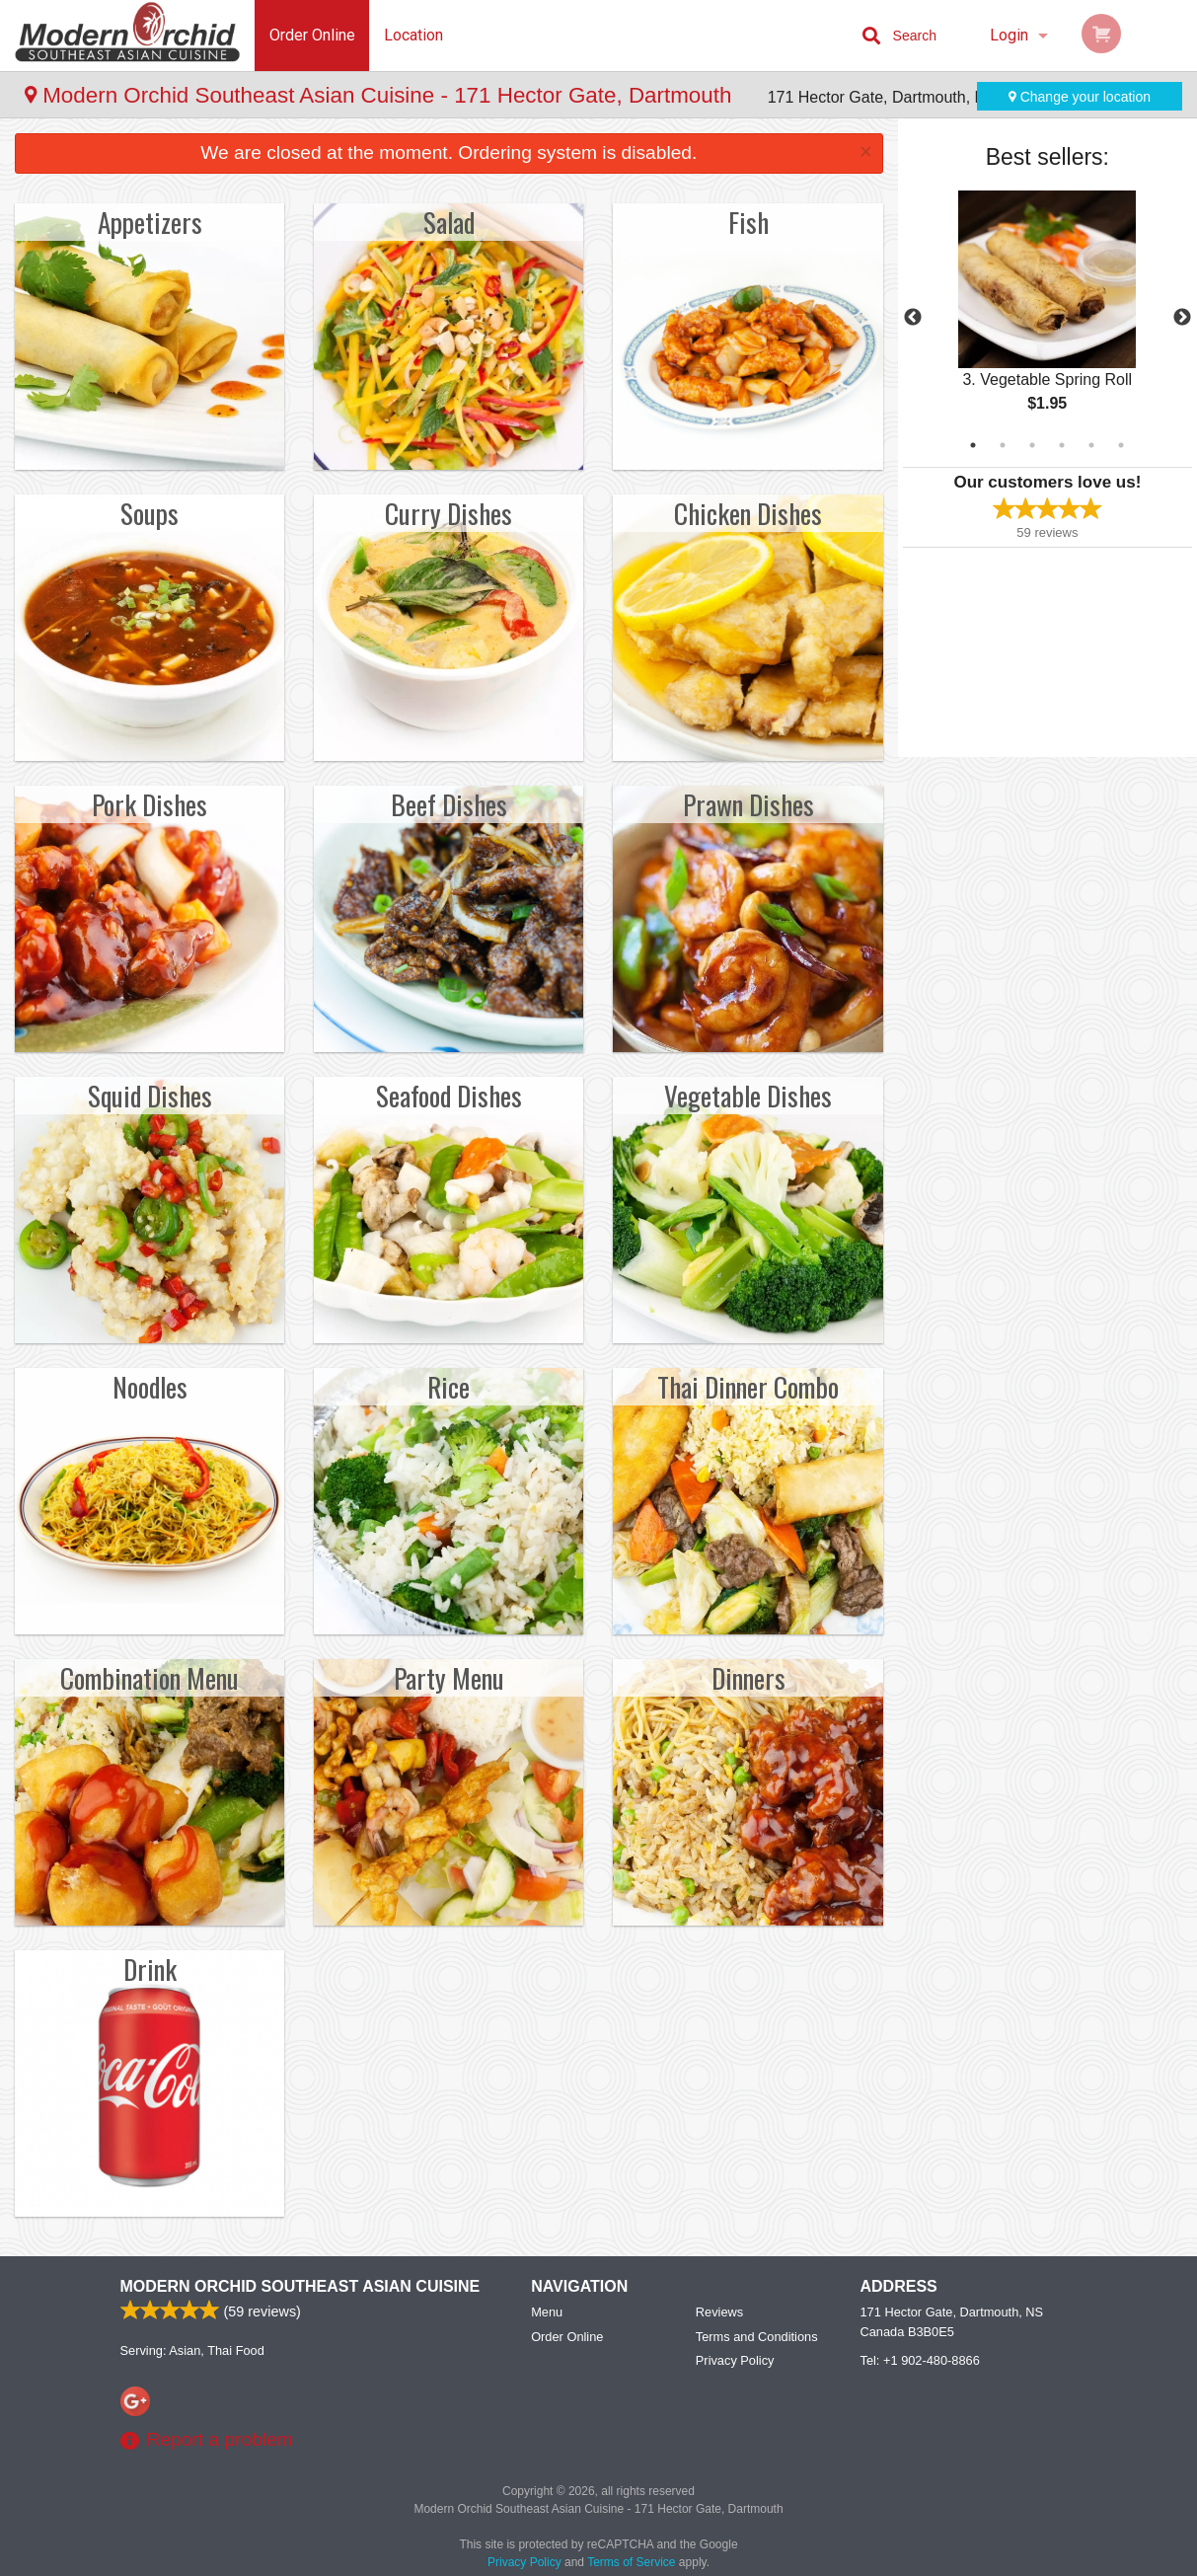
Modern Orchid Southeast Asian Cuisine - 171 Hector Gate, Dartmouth (381, 95)
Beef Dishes (449, 804)
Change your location (1080, 97)
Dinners (748, 1678)
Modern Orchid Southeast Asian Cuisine (300, 2286)
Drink (150, 1969)
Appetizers (150, 222)
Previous (913, 318)
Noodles (149, 1386)
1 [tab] (973, 445)
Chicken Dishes (748, 513)
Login (1009, 35)
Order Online (312, 35)
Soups (149, 513)
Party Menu (449, 1678)
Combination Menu (149, 1678)
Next (1182, 318)
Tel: (920, 2360)
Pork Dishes (149, 804)
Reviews (719, 2312)
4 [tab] (1062, 445)
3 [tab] (1032, 445)
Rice (448, 1386)
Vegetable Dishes (748, 1095)
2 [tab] (1002, 445)
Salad (449, 222)
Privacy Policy (735, 2360)
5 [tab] (1091, 445)
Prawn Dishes (748, 804)
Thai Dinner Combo (748, 1386)
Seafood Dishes (449, 1095)
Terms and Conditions (757, 2336)
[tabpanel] (1047, 318)
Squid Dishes (150, 1095)
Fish (748, 222)
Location (413, 35)
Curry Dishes (448, 513)
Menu (546, 2312)
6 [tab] (1121, 445)
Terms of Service (631, 2562)
